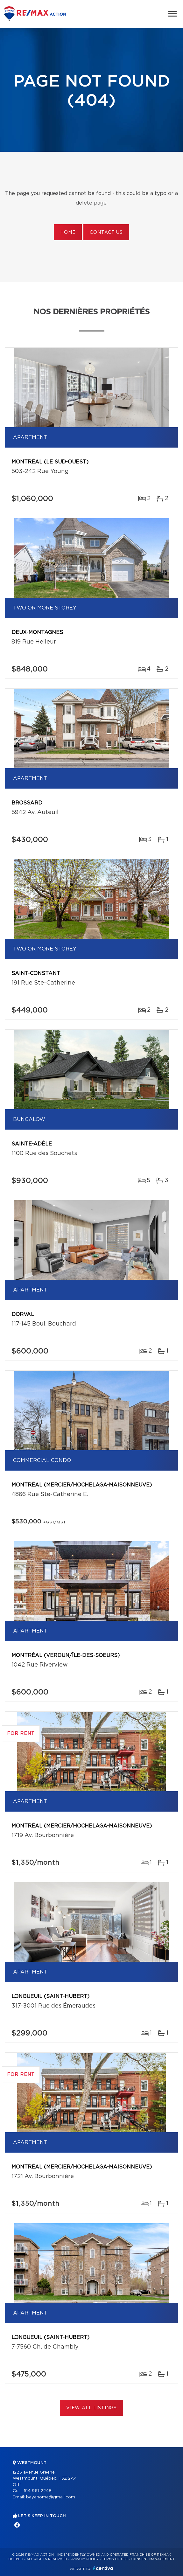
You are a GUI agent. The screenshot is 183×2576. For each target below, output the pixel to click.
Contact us (106, 232)
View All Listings (91, 2408)
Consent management (153, 2559)
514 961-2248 (38, 2491)
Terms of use (115, 2559)
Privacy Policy (84, 2559)
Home (67, 232)
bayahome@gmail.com (50, 2497)
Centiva (103, 2568)
